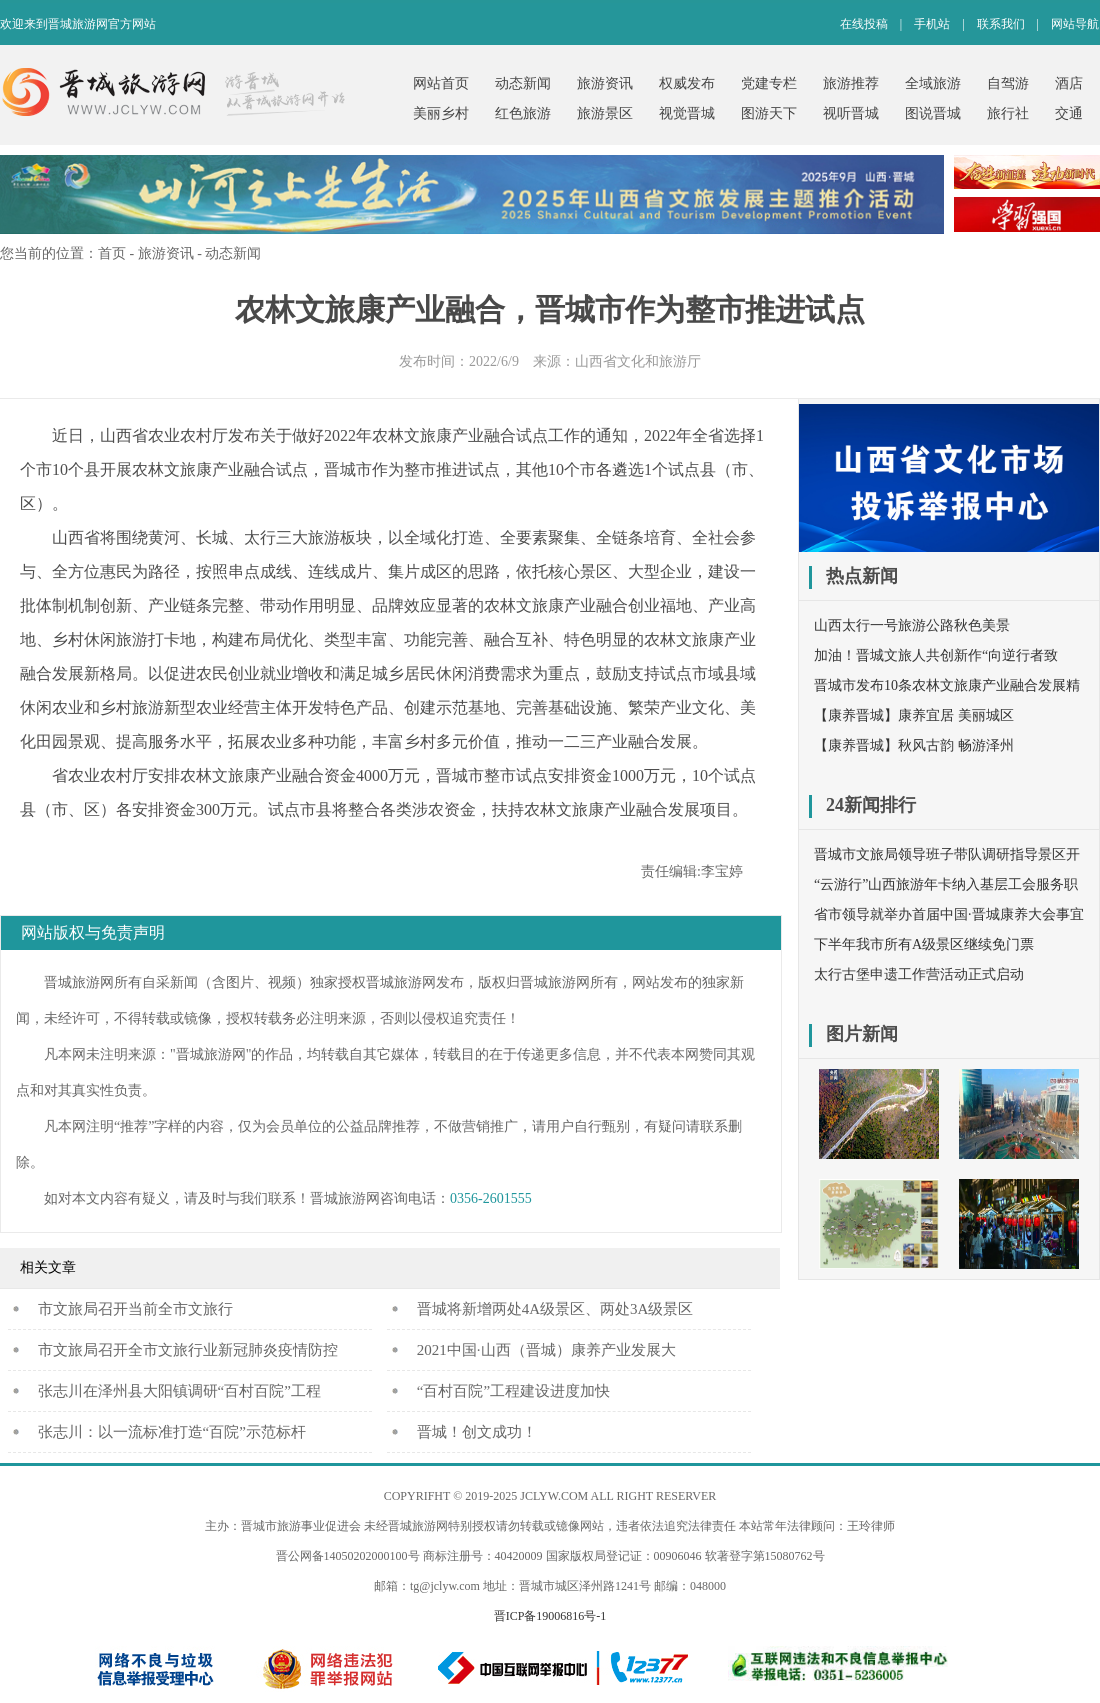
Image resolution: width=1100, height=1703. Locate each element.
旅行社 (1008, 113)
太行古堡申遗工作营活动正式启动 (919, 974)
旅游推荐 (851, 83)
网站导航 (1075, 24)
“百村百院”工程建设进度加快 (513, 1391)
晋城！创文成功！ (477, 1432)
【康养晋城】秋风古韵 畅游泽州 (914, 745)
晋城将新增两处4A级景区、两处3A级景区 (555, 1309)
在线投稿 (864, 24)
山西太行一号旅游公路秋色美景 (912, 625)
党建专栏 (769, 83)
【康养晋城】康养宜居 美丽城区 (914, 715)
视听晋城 (851, 113)
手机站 (932, 24)
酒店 (1069, 83)
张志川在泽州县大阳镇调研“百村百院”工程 (179, 1391)
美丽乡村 (441, 113)
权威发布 (687, 83)
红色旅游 (523, 113)
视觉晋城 (687, 113)
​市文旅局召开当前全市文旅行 (135, 1309)
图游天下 (769, 113)
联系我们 (1001, 24)
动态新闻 (523, 83)
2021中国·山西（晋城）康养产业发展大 (546, 1350)
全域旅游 (933, 83)
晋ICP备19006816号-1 (550, 1616)
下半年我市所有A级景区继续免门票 (924, 944)
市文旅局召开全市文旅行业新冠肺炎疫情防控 (188, 1350)
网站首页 (441, 83)
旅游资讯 (605, 83)
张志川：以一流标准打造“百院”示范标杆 (172, 1432)
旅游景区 (605, 113)
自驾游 (1008, 83)
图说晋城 (933, 113)
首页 (112, 253)
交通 (1069, 113)
